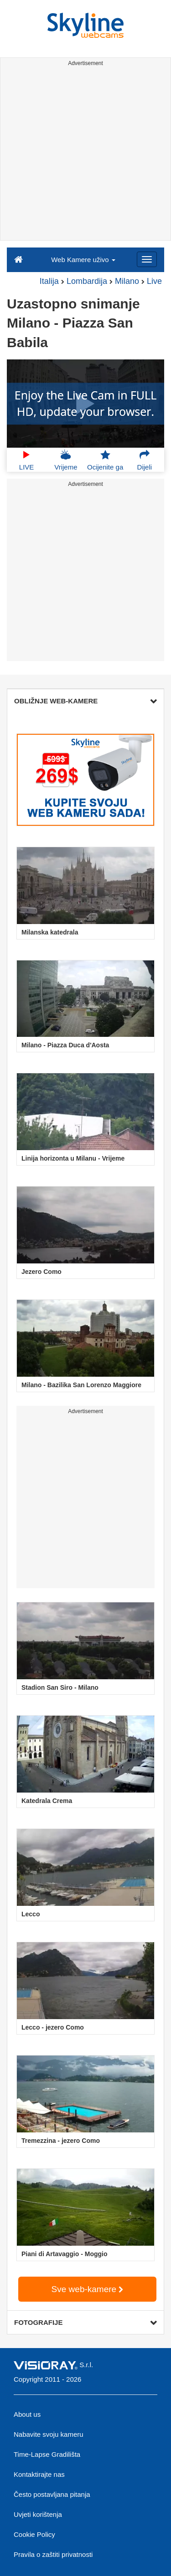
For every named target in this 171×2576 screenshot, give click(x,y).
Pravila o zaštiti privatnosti (53, 2554)
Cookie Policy (34, 2534)
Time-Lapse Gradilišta (47, 2454)
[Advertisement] (85, 155)
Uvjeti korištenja (38, 2514)
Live (154, 281)
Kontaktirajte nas (39, 2474)
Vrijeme (65, 460)
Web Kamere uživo (83, 259)
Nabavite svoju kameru (48, 2434)
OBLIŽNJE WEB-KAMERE (85, 701)
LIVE (26, 460)
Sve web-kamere (88, 2289)
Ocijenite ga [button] (105, 460)
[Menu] (147, 259)
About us (27, 2414)
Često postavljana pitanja (52, 2494)
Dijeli (144, 460)
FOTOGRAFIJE (85, 2322)
